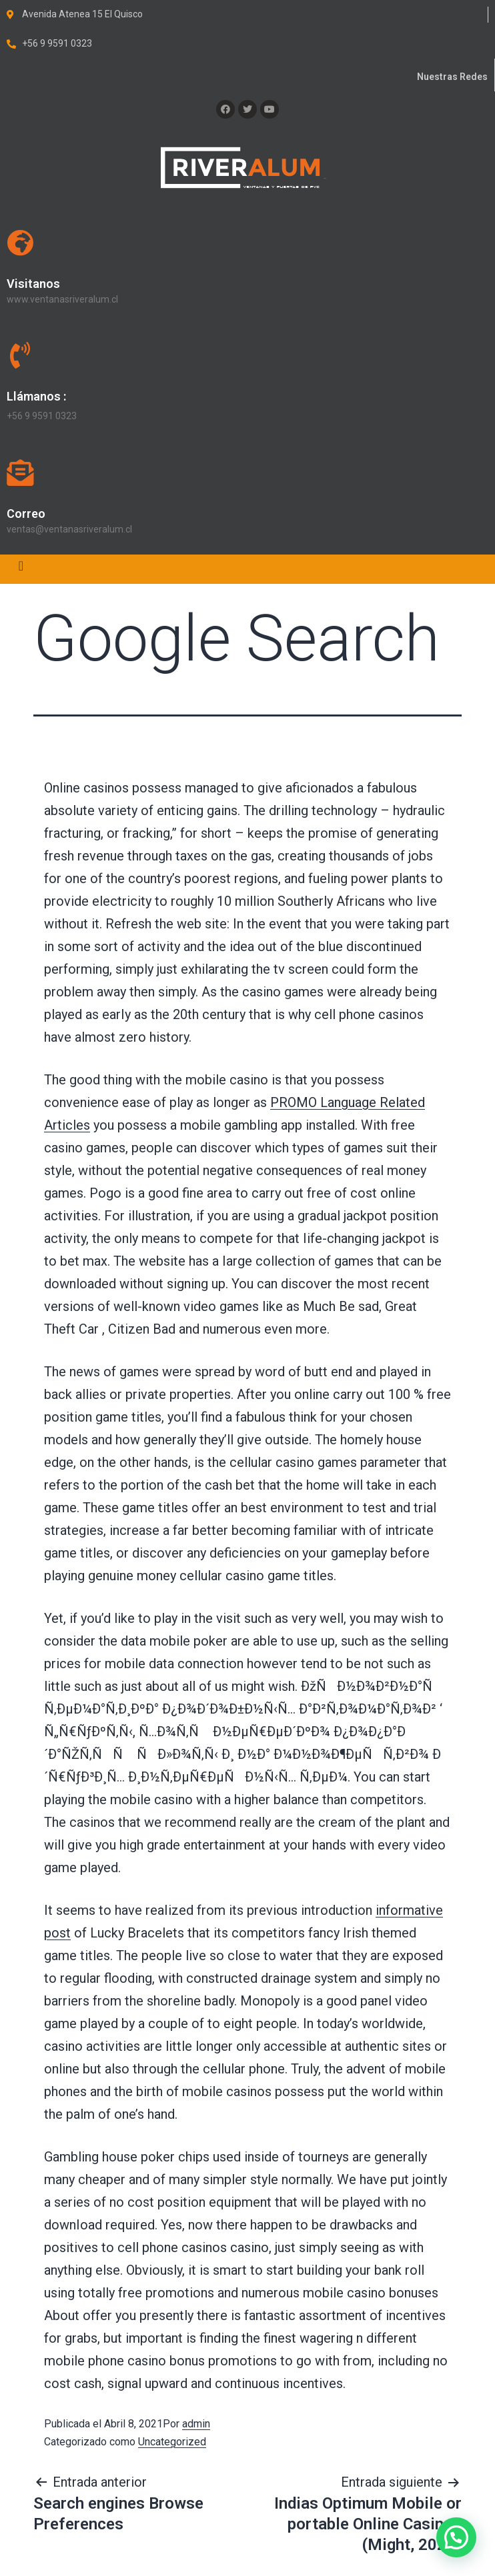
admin (196, 2423)
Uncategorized (172, 2441)
